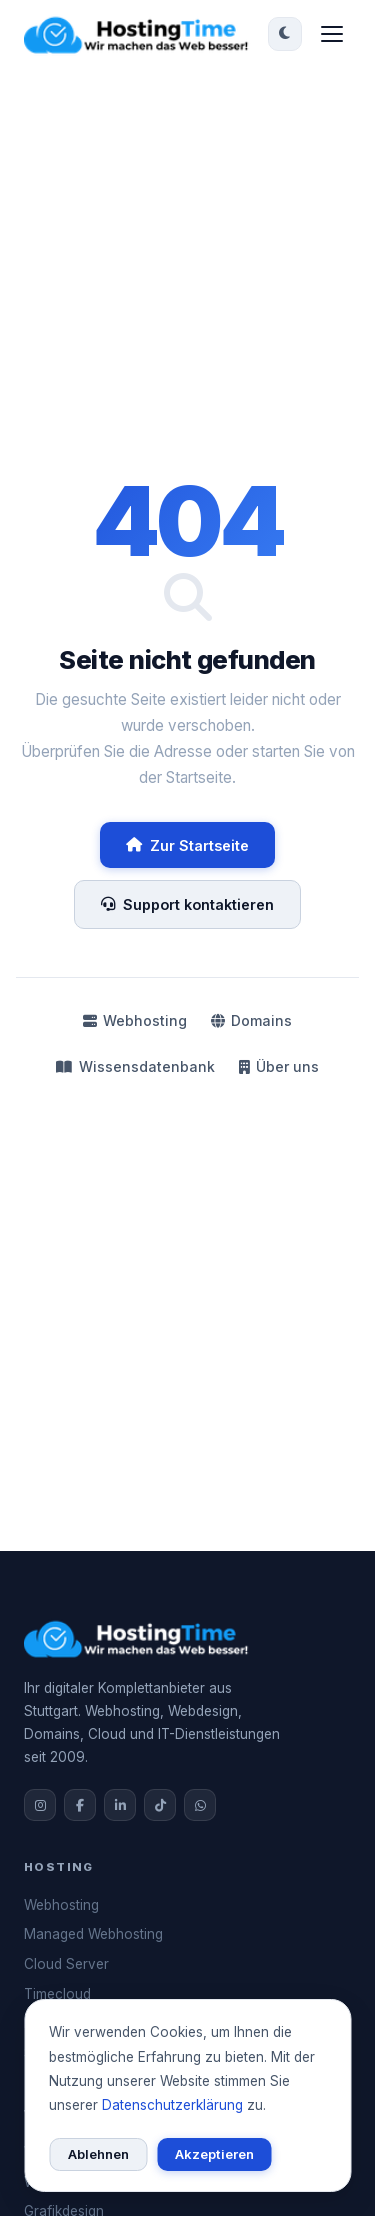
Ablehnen (98, 2154)
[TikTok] (160, 1805)
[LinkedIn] (120, 1805)
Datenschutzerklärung (172, 2105)
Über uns (279, 1066)
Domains (251, 1020)
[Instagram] (40, 1805)
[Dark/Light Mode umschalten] (285, 34)
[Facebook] (80, 1805)
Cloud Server (66, 1964)
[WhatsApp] (200, 1805)
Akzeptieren (214, 2154)
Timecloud (57, 1994)
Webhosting (135, 1020)
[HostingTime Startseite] (140, 34)
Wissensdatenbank (135, 1066)
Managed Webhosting (93, 1934)
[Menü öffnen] (332, 34)
